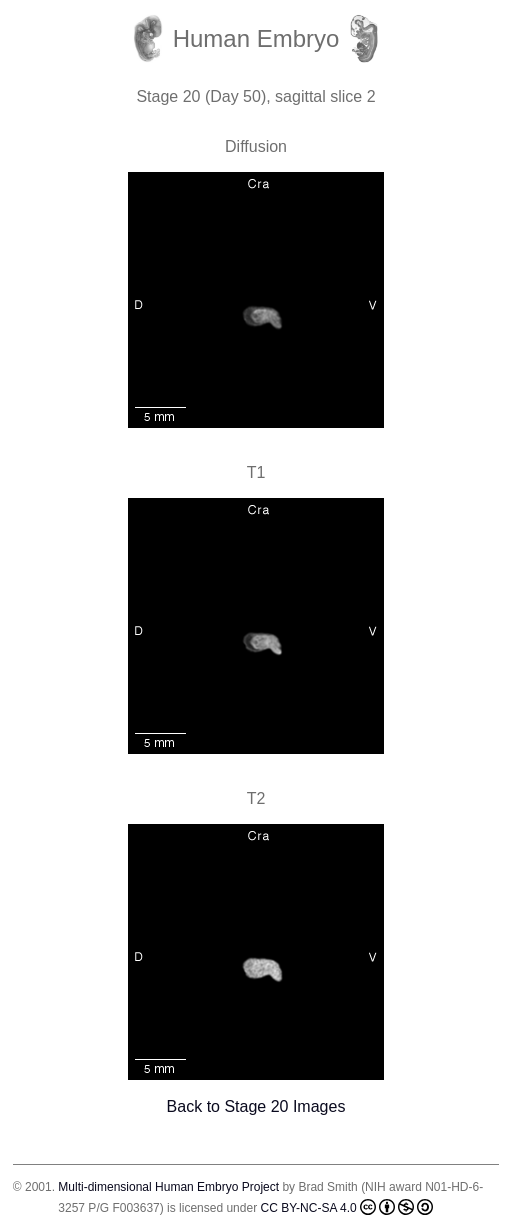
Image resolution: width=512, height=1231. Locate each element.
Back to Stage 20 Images (256, 1106)
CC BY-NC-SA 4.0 (346, 1207)
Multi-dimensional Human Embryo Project (168, 1187)
